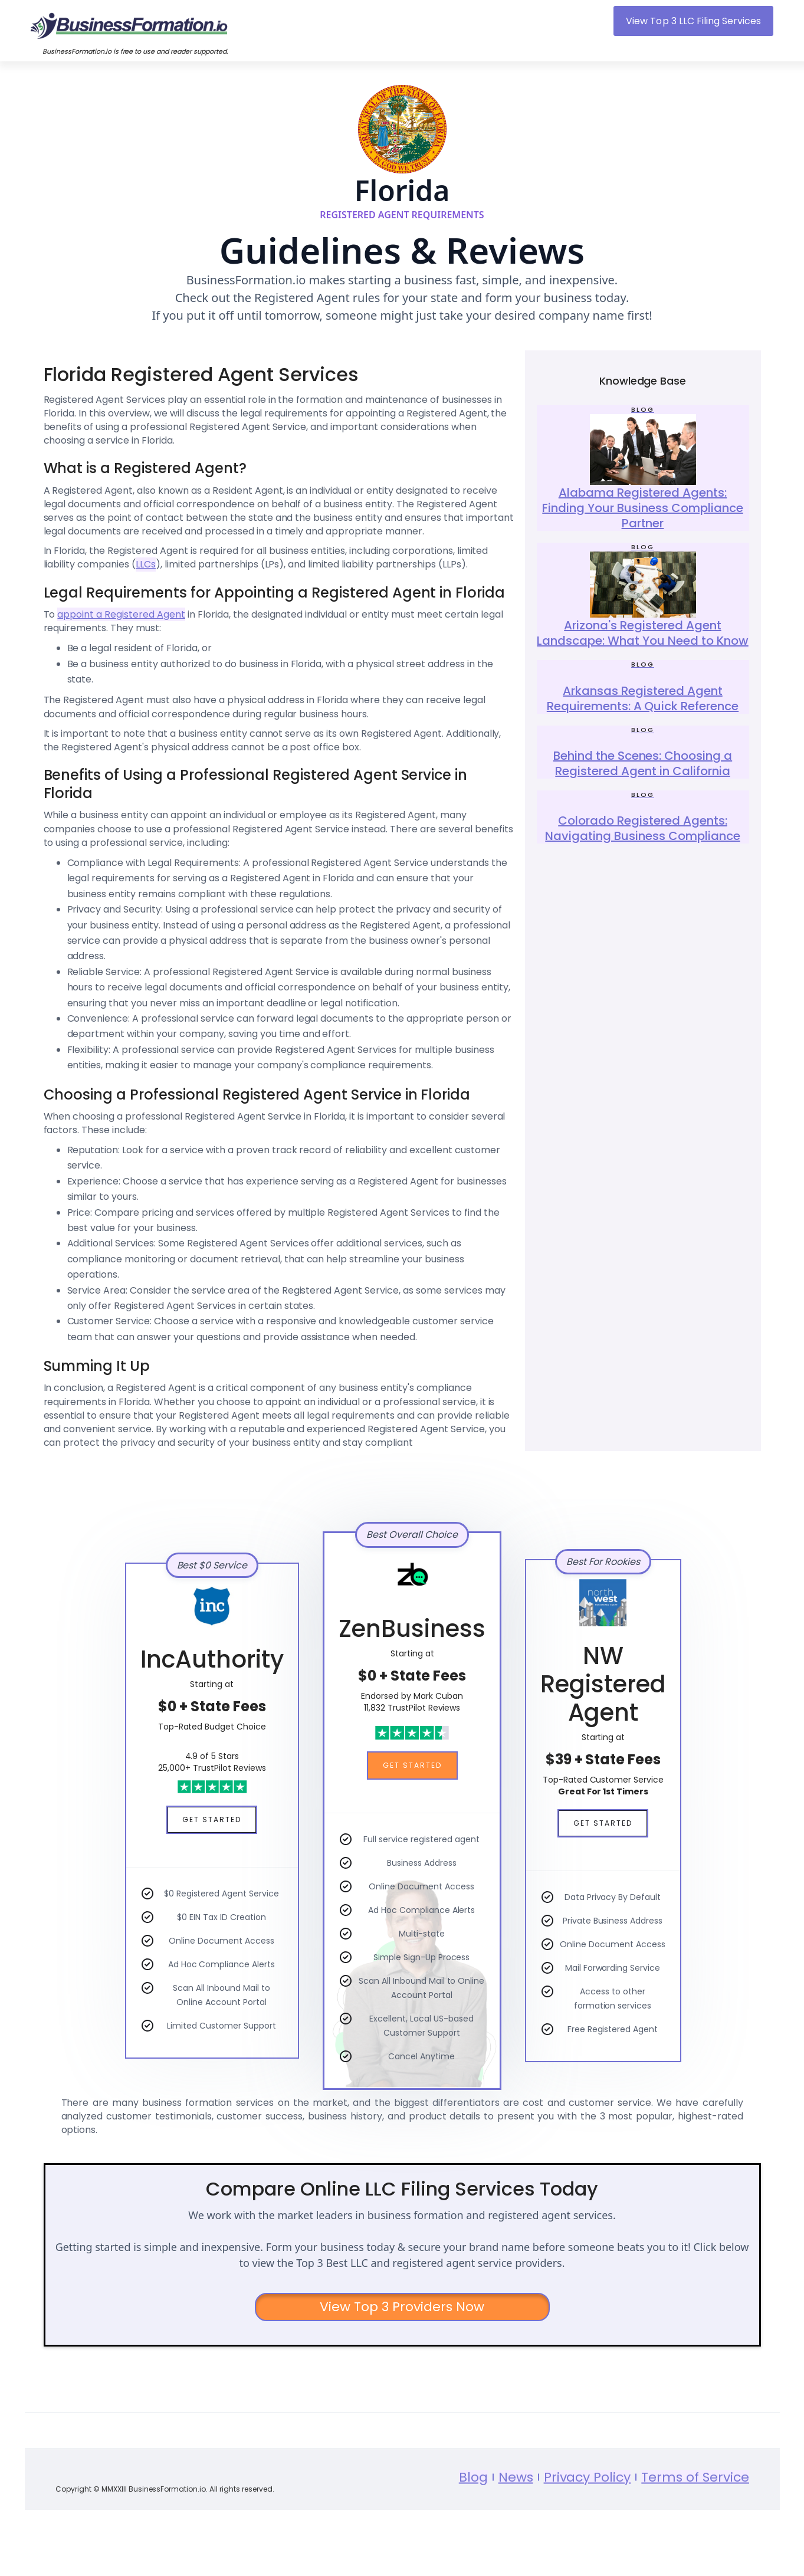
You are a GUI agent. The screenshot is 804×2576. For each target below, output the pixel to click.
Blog (472, 2515)
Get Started (211, 1819)
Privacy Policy (587, 2515)
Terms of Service (695, 2515)
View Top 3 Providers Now (402, 2307)
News (515, 2515)
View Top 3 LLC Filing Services (693, 21)
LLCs (146, 564)
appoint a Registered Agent (121, 614)
